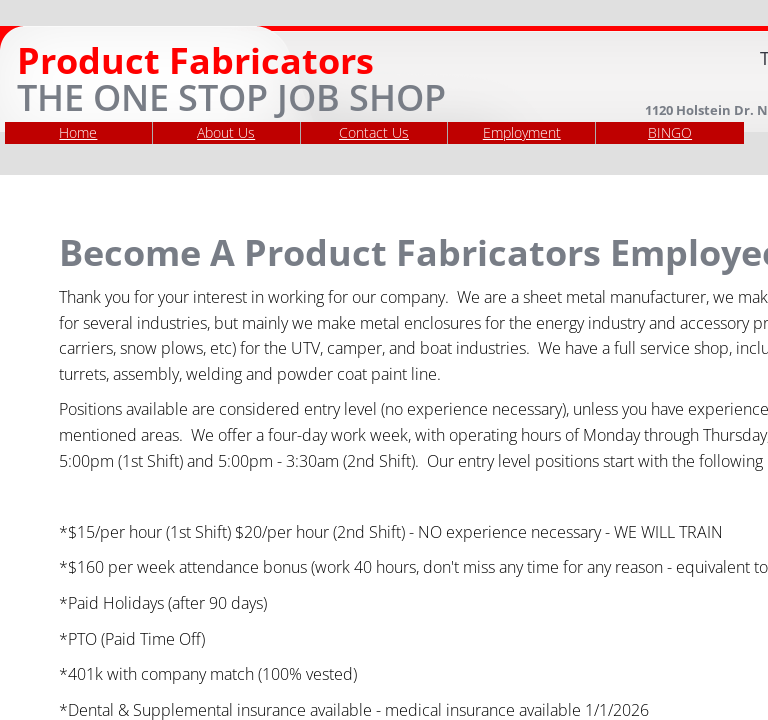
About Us (226, 132)
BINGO (670, 132)
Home (78, 132)
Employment (522, 132)
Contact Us (374, 132)
